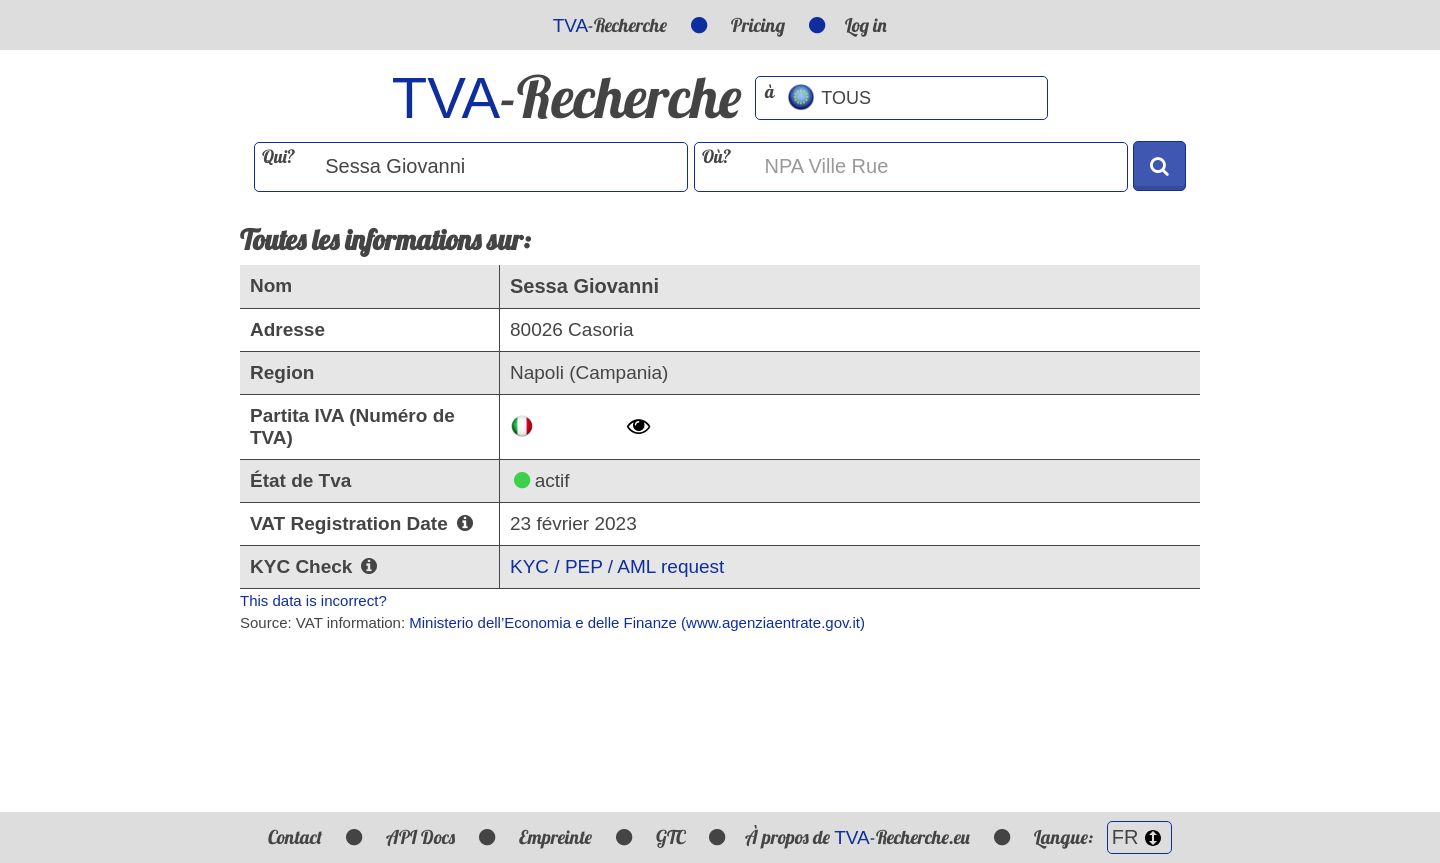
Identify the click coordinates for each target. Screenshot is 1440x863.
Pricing (758, 25)
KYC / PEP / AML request (617, 566)
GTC (670, 837)
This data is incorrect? (313, 600)
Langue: (1103, 837)
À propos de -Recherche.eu (857, 837)
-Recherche (610, 25)
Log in (866, 25)
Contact (295, 837)
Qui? (278, 156)
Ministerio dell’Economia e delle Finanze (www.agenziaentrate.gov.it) (637, 622)
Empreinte (555, 837)
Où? (716, 156)
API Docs (420, 837)
